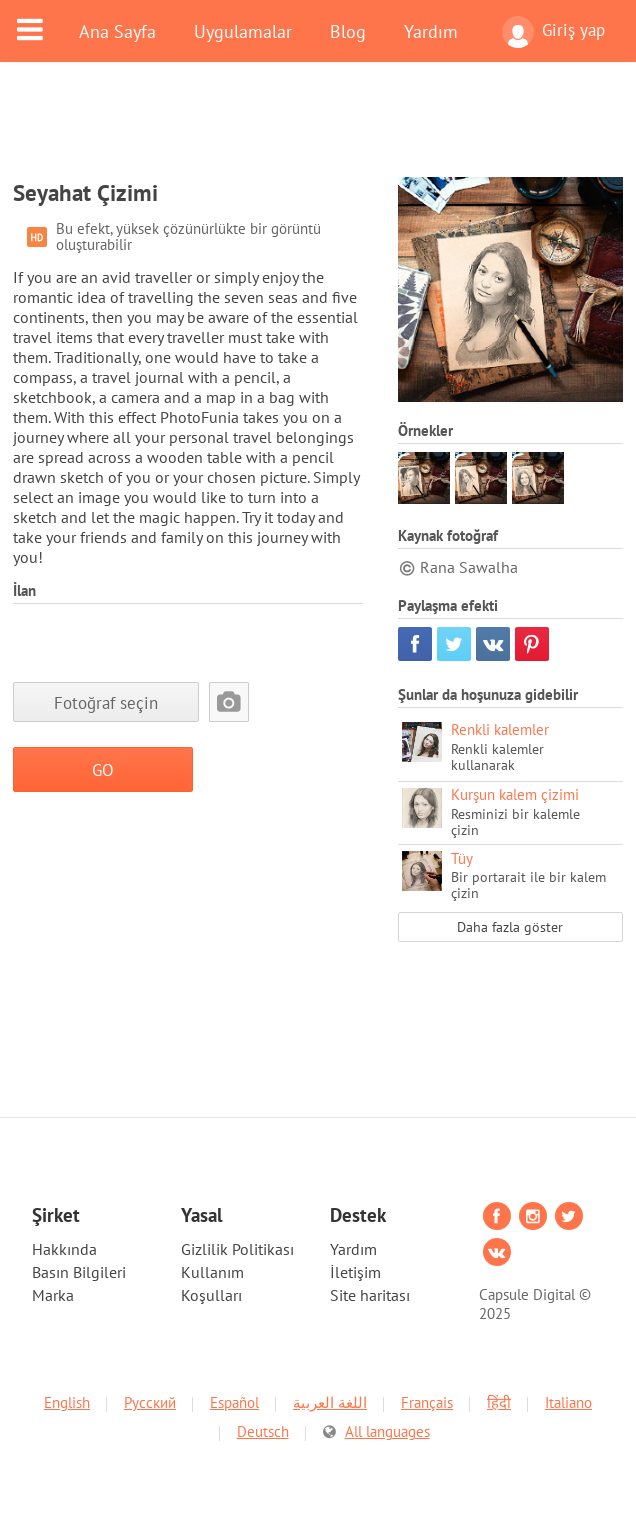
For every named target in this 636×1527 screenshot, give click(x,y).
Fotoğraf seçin (106, 702)
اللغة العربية (330, 1402)
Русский (150, 1402)
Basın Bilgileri (79, 1272)
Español (234, 1402)
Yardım (431, 31)
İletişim (355, 1272)
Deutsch (263, 1431)
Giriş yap (553, 32)
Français (427, 1402)
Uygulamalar (243, 31)
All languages (387, 1431)
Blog (348, 31)
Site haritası (370, 1295)
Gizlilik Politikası (237, 1249)
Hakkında (64, 1249)
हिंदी (499, 1402)
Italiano (568, 1402)
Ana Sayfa (117, 31)
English (67, 1402)
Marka (53, 1295)
